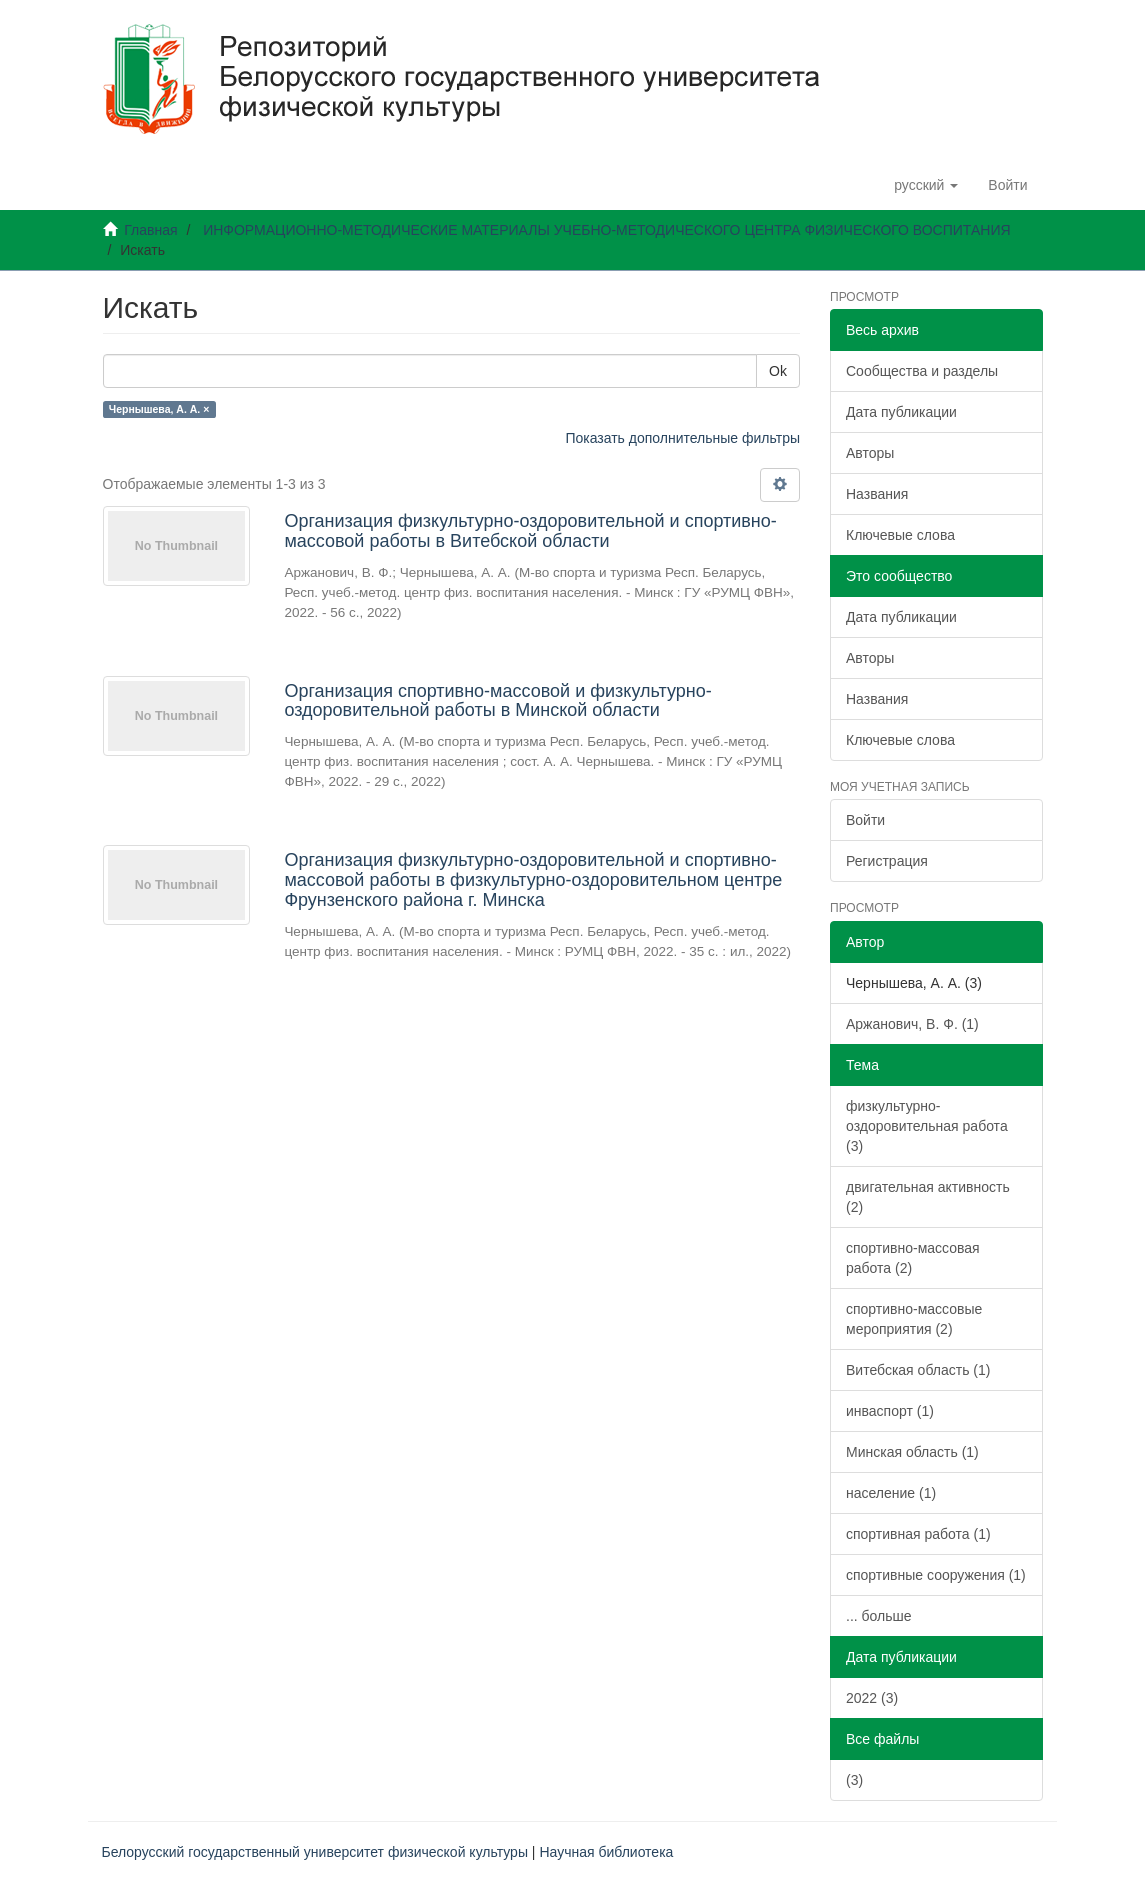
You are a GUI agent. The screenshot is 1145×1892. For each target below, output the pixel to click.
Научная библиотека (606, 1852)
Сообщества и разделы (922, 371)
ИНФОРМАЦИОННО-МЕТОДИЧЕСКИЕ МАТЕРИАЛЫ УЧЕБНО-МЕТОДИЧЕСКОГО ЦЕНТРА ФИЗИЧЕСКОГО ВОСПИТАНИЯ (606, 230)
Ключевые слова (900, 535)
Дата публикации (901, 412)
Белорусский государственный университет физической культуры (315, 1852)
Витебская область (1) (918, 1370)
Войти (865, 820)
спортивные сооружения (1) (936, 1575)
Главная (150, 230)
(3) (854, 1780)
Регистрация (887, 861)
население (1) (891, 1493)
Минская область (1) (912, 1452)
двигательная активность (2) (928, 1197)
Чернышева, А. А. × (159, 409)
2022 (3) (872, 1698)
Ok (778, 371)
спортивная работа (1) (918, 1534)
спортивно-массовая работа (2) (913, 1258)
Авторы (870, 453)
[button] (926, 185)
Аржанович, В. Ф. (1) (912, 1024)
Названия (877, 494)
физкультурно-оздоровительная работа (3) (927, 1126)
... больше (879, 1616)
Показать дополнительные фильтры (682, 438)
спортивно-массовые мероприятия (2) (914, 1319)
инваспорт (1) (890, 1411)
